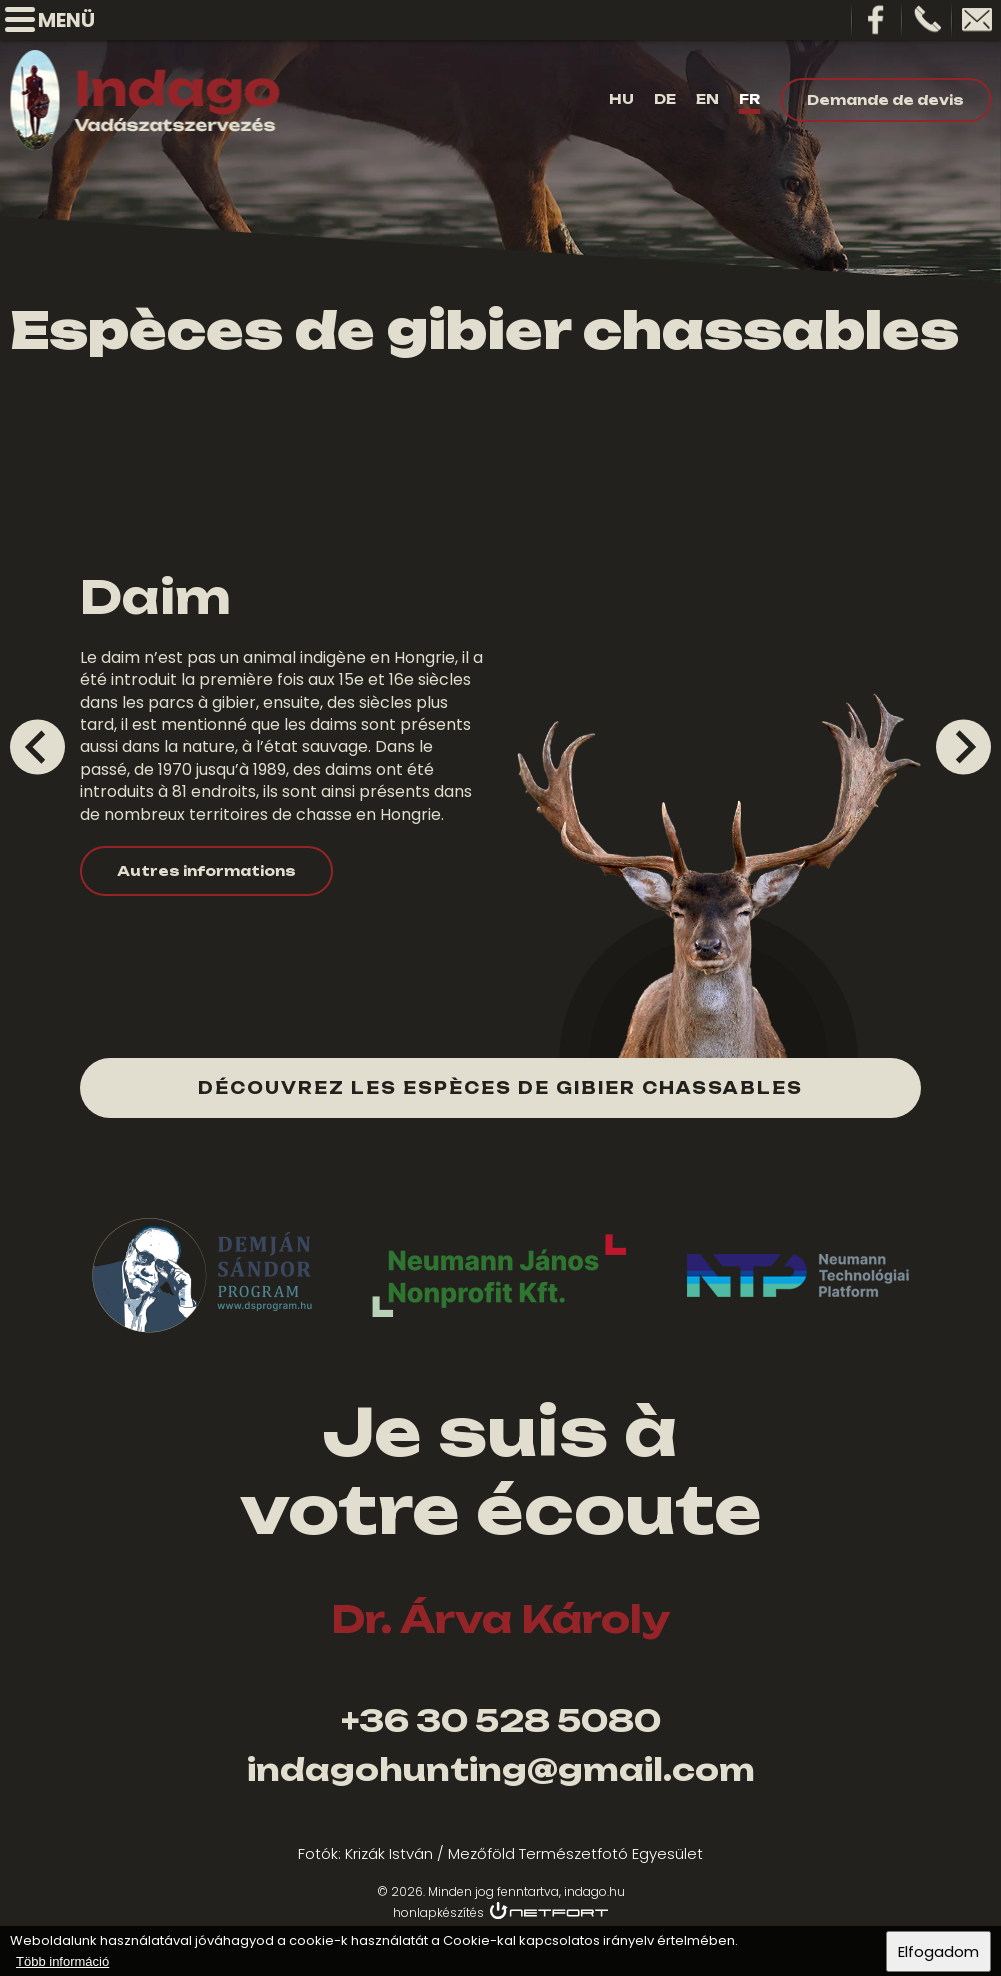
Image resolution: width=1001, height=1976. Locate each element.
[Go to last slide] (37, 746)
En (707, 99)
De (665, 99)
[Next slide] (963, 746)
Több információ (62, 1961)
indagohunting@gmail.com (501, 1769)
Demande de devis (885, 100)
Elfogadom (938, 1951)
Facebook (877, 20)
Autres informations (206, 871)
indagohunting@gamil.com (977, 20)
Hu (621, 99)
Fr (749, 99)
